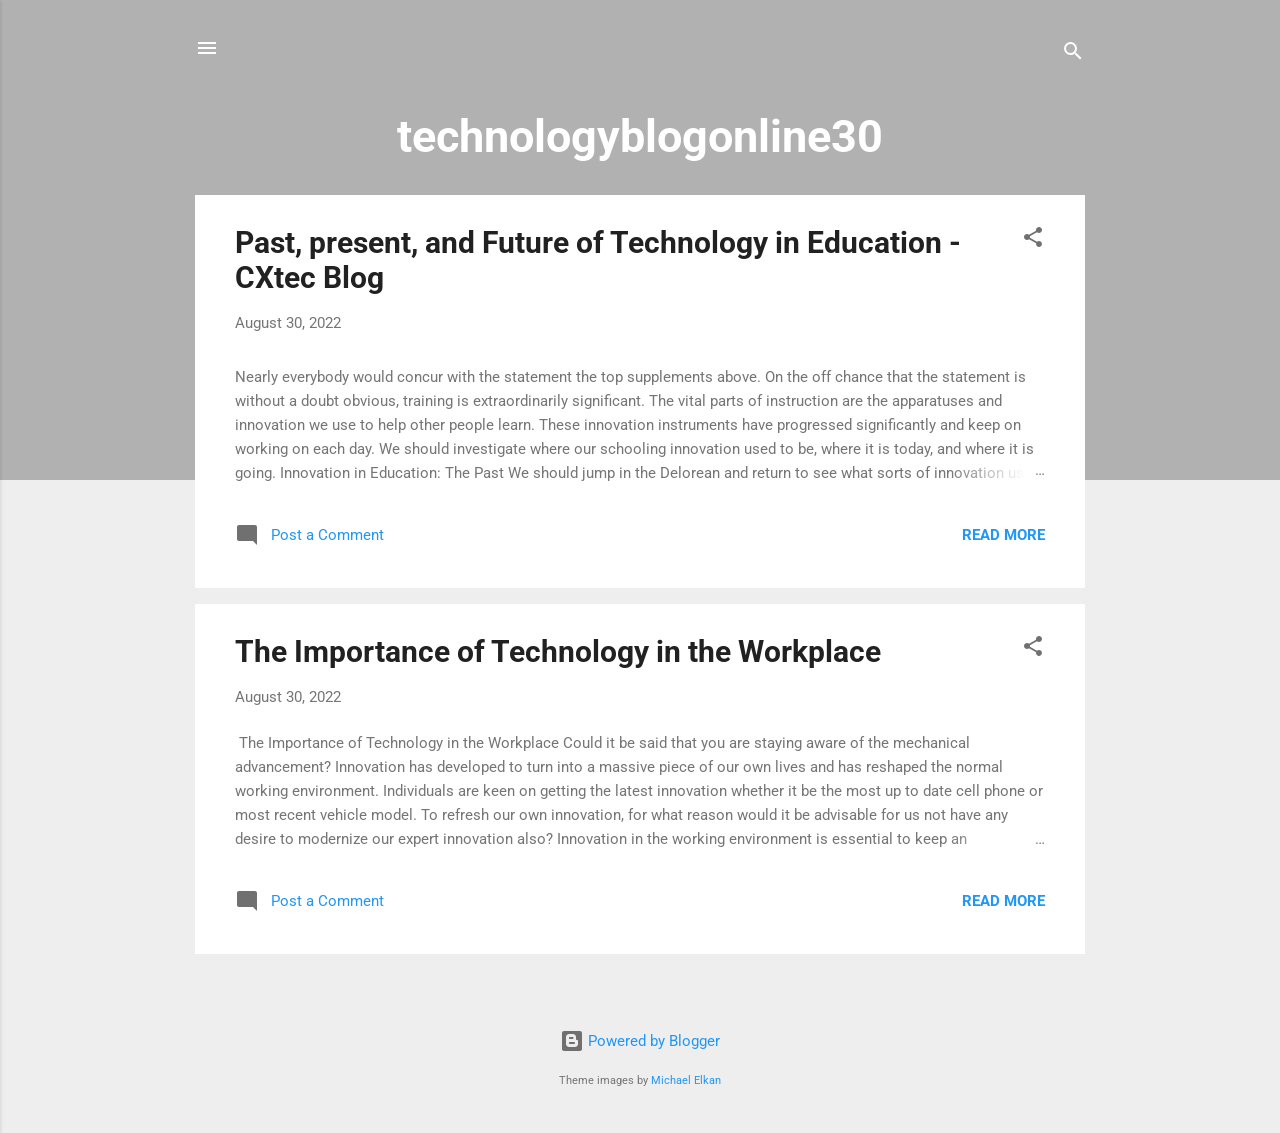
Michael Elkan (686, 1080)
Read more (1003, 535)
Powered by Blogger (640, 1041)
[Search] (1073, 54)
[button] (1033, 240)
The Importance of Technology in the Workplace (558, 651)
